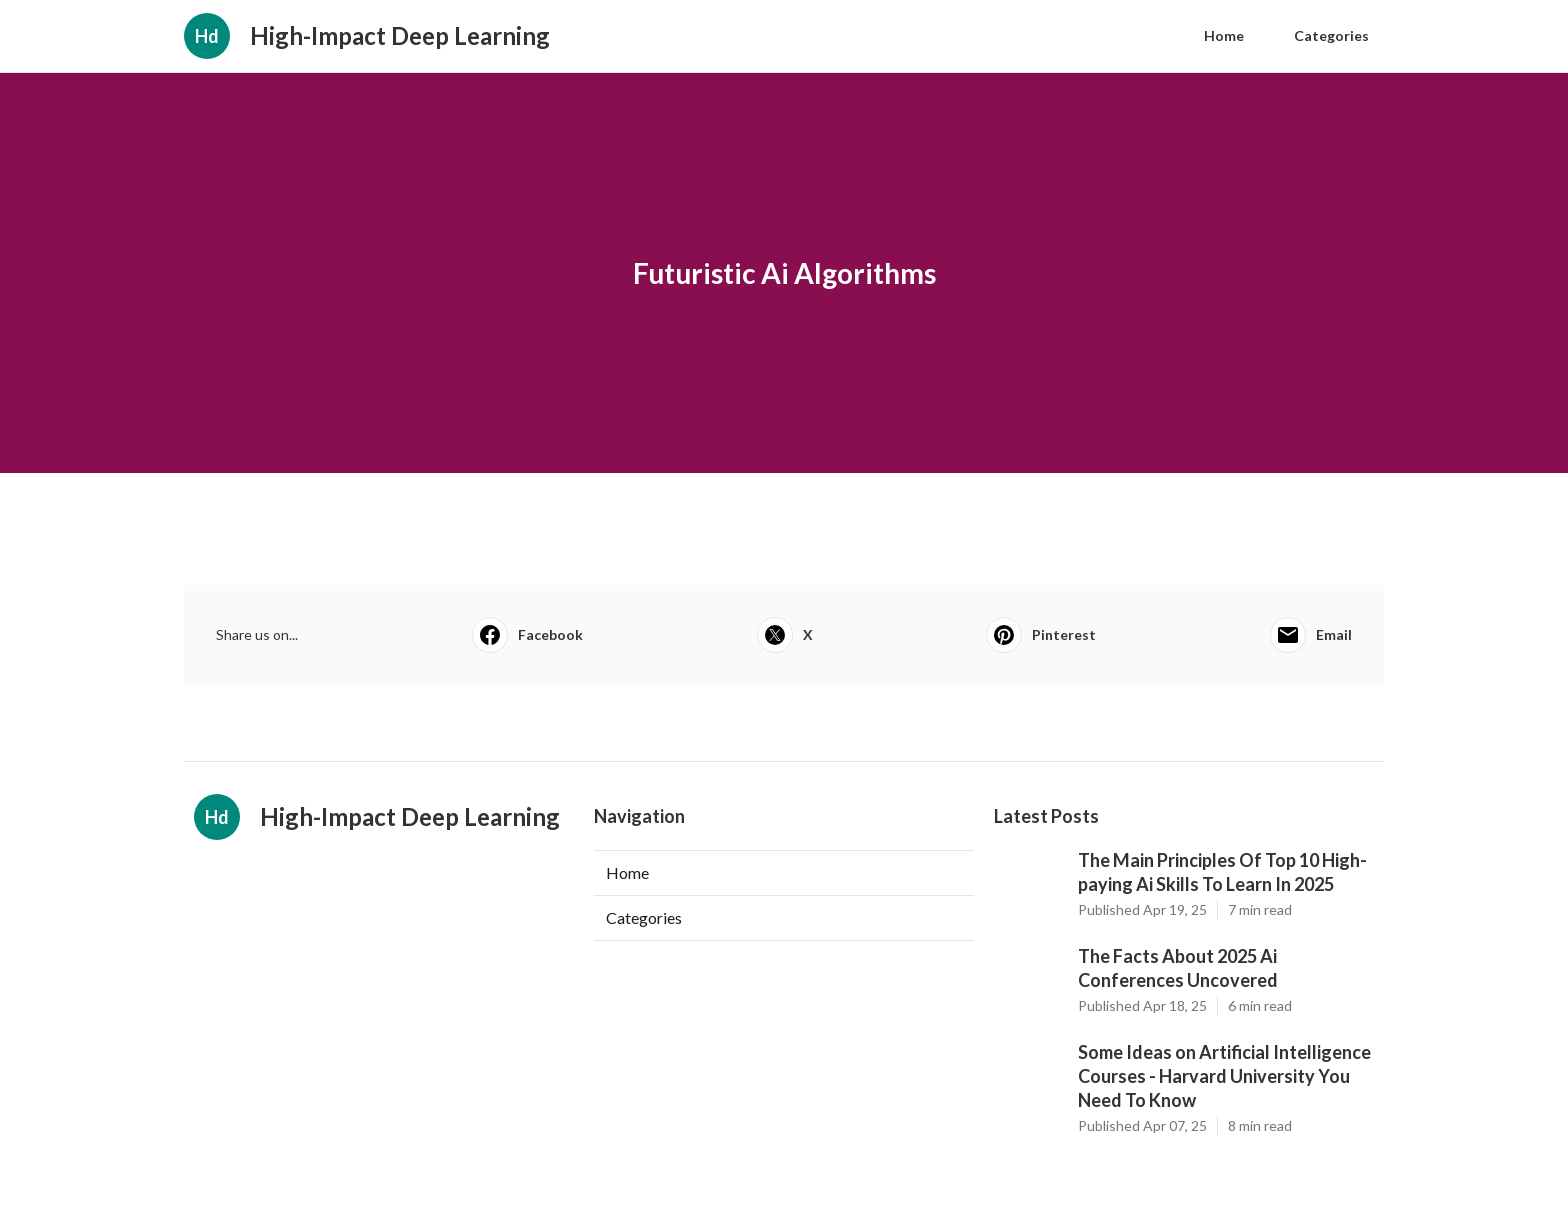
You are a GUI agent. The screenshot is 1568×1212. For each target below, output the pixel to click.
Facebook (527, 635)
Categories (1331, 35)
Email (1311, 635)
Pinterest (1041, 635)
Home (1224, 35)
